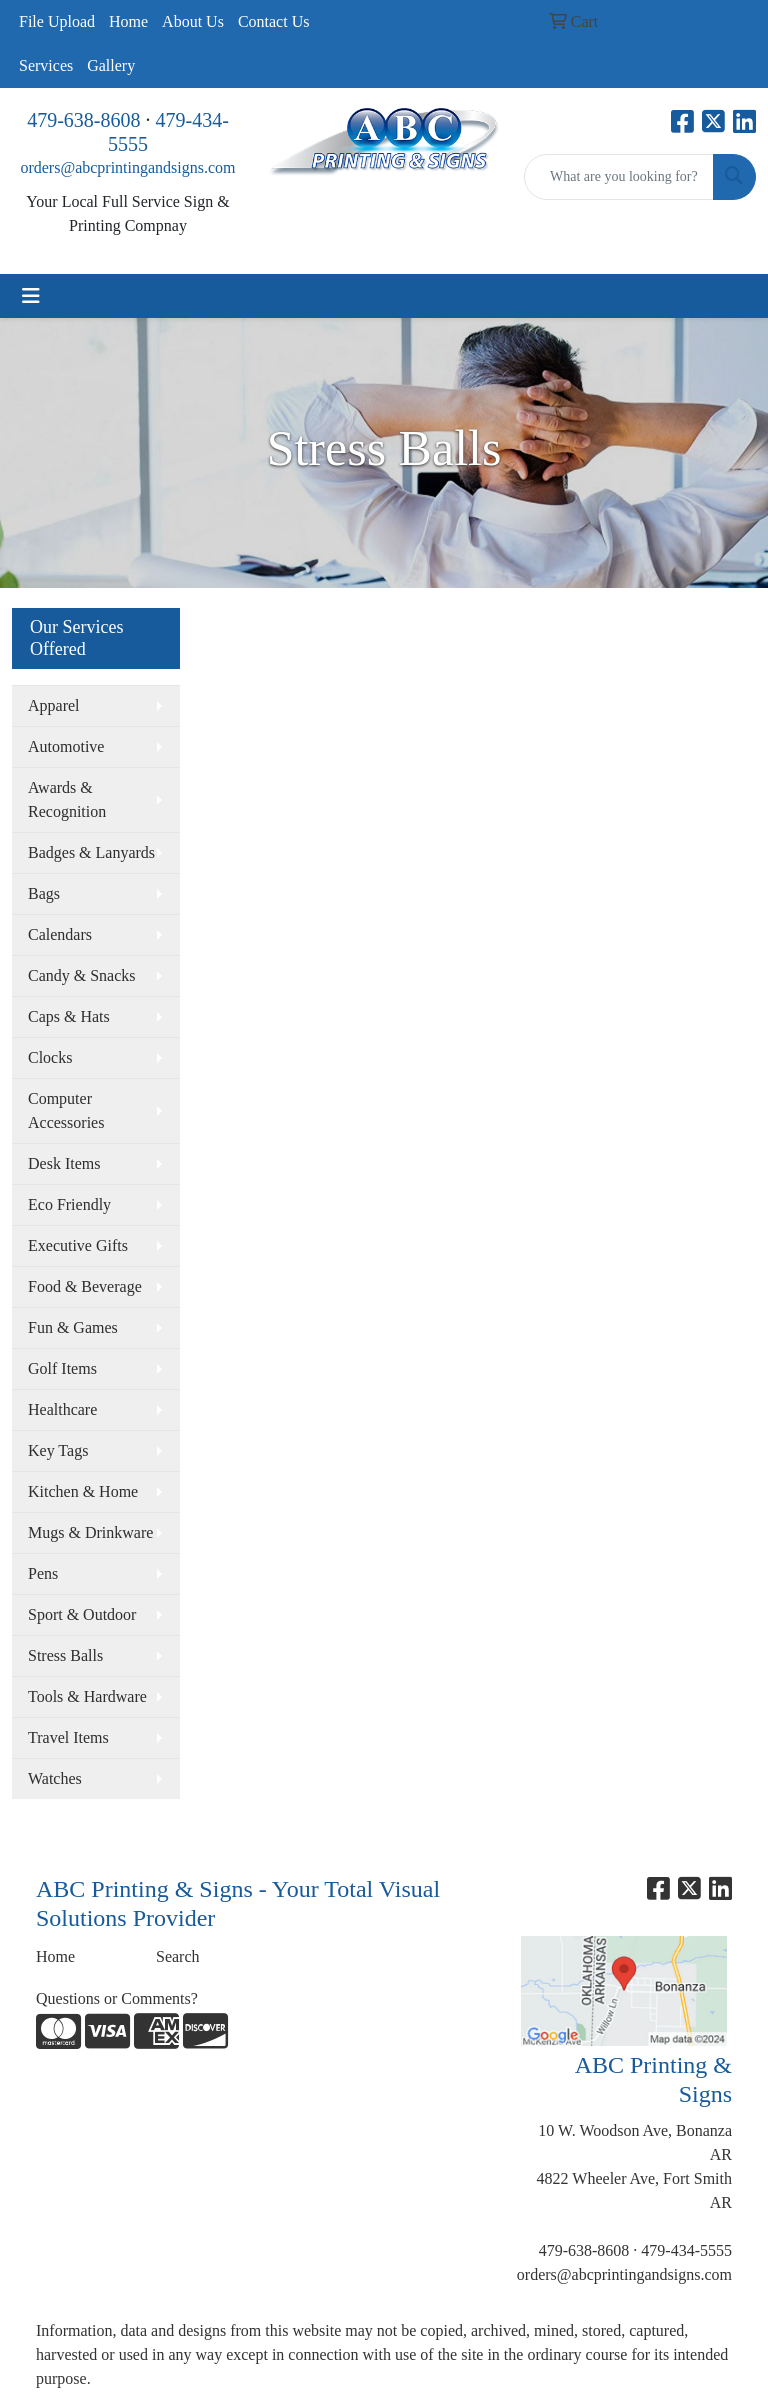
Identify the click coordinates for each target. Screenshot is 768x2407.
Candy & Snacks (82, 975)
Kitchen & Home (83, 1491)
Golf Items (62, 1368)
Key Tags (58, 1450)
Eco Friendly (69, 1204)
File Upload (57, 21)
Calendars (60, 934)
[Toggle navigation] (31, 296)
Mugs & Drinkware (90, 1532)
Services (46, 65)
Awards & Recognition (67, 799)
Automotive (66, 746)
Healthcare (62, 1409)
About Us (193, 21)
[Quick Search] (619, 177)
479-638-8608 (83, 120)
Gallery (111, 65)
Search (178, 1956)
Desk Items (64, 1163)
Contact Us (274, 21)
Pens (43, 1573)
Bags (44, 893)
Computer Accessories (66, 1110)
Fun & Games (73, 1327)
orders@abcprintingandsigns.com (127, 167)
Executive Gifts (78, 1245)
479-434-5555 (686, 2250)
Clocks (50, 1057)
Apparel (54, 705)
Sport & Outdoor (82, 1614)
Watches (55, 1778)
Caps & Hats (69, 1016)
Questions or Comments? (117, 1998)
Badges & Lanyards (91, 852)
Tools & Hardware (87, 1696)
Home (128, 21)
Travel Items (68, 1737)
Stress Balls (65, 1655)
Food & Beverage (85, 1286)
